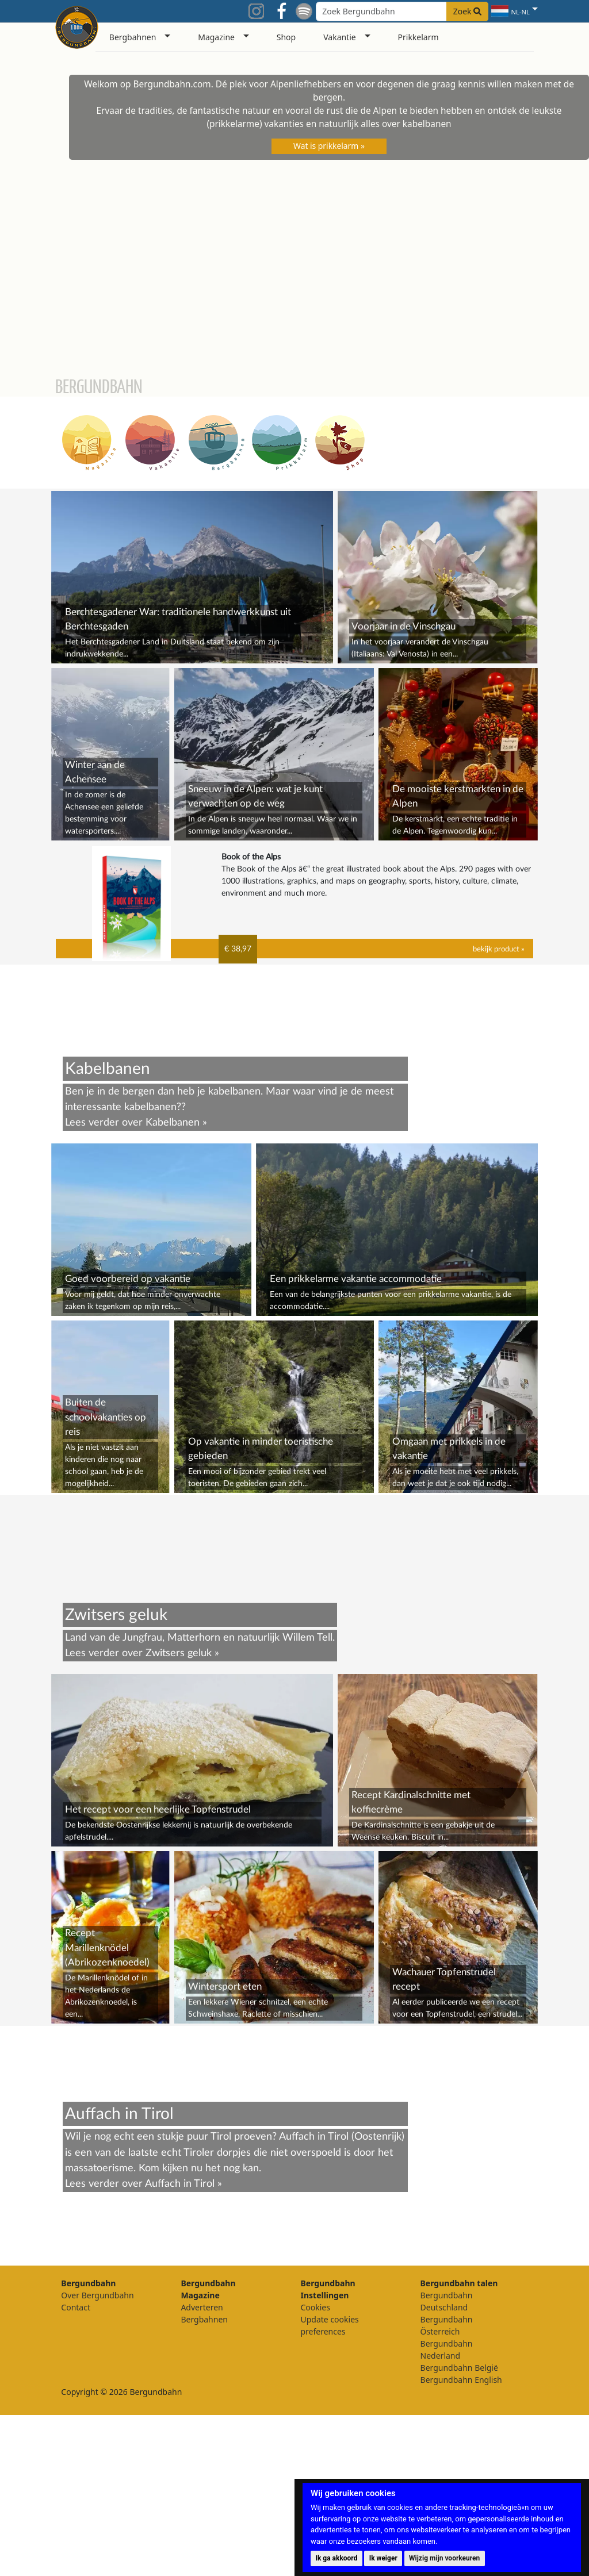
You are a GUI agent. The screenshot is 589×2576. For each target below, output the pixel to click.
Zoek (467, 11)
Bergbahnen (204, 2480)
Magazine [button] (216, 37)
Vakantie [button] (339, 37)
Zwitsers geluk (179, 1814)
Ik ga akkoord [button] (336, 2558)
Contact (75, 2468)
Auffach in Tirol (180, 2344)
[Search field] (402, 11)
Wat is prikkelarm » (329, 145)
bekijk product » (499, 949)
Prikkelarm (418, 37)
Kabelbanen (173, 1122)
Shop (286, 37)
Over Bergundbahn (97, 2456)
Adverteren (202, 2468)
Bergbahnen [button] (132, 37)
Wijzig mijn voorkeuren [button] (444, 2558)
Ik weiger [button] (383, 2558)
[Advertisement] (294, 1575)
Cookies (315, 2468)
